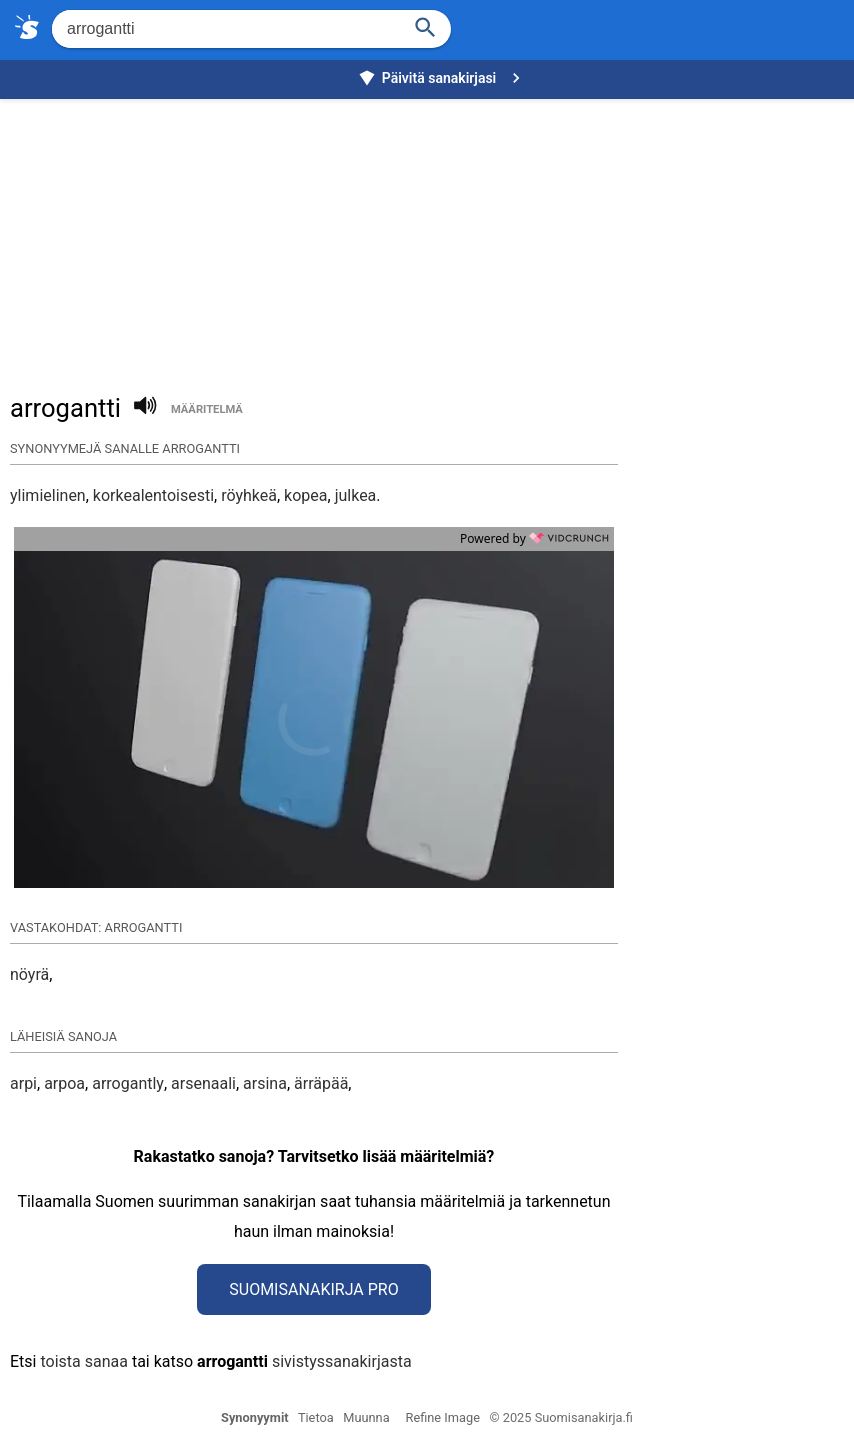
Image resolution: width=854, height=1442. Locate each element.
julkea (356, 495)
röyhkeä (249, 495)
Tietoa (316, 1417)
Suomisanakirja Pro (313, 1289)
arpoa (64, 1083)
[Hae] (224, 29)
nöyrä (29, 974)
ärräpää (321, 1083)
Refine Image (443, 1417)
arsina (265, 1083)
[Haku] (426, 25)
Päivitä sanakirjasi (442, 78)
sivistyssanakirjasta (342, 1361)
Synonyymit (255, 1417)
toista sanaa (83, 1361)
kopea (305, 495)
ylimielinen (48, 495)
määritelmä (207, 409)
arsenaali (203, 1083)
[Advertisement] (432, 236)
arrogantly (128, 1083)
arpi (23, 1083)
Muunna (366, 1417)
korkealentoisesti (153, 495)
